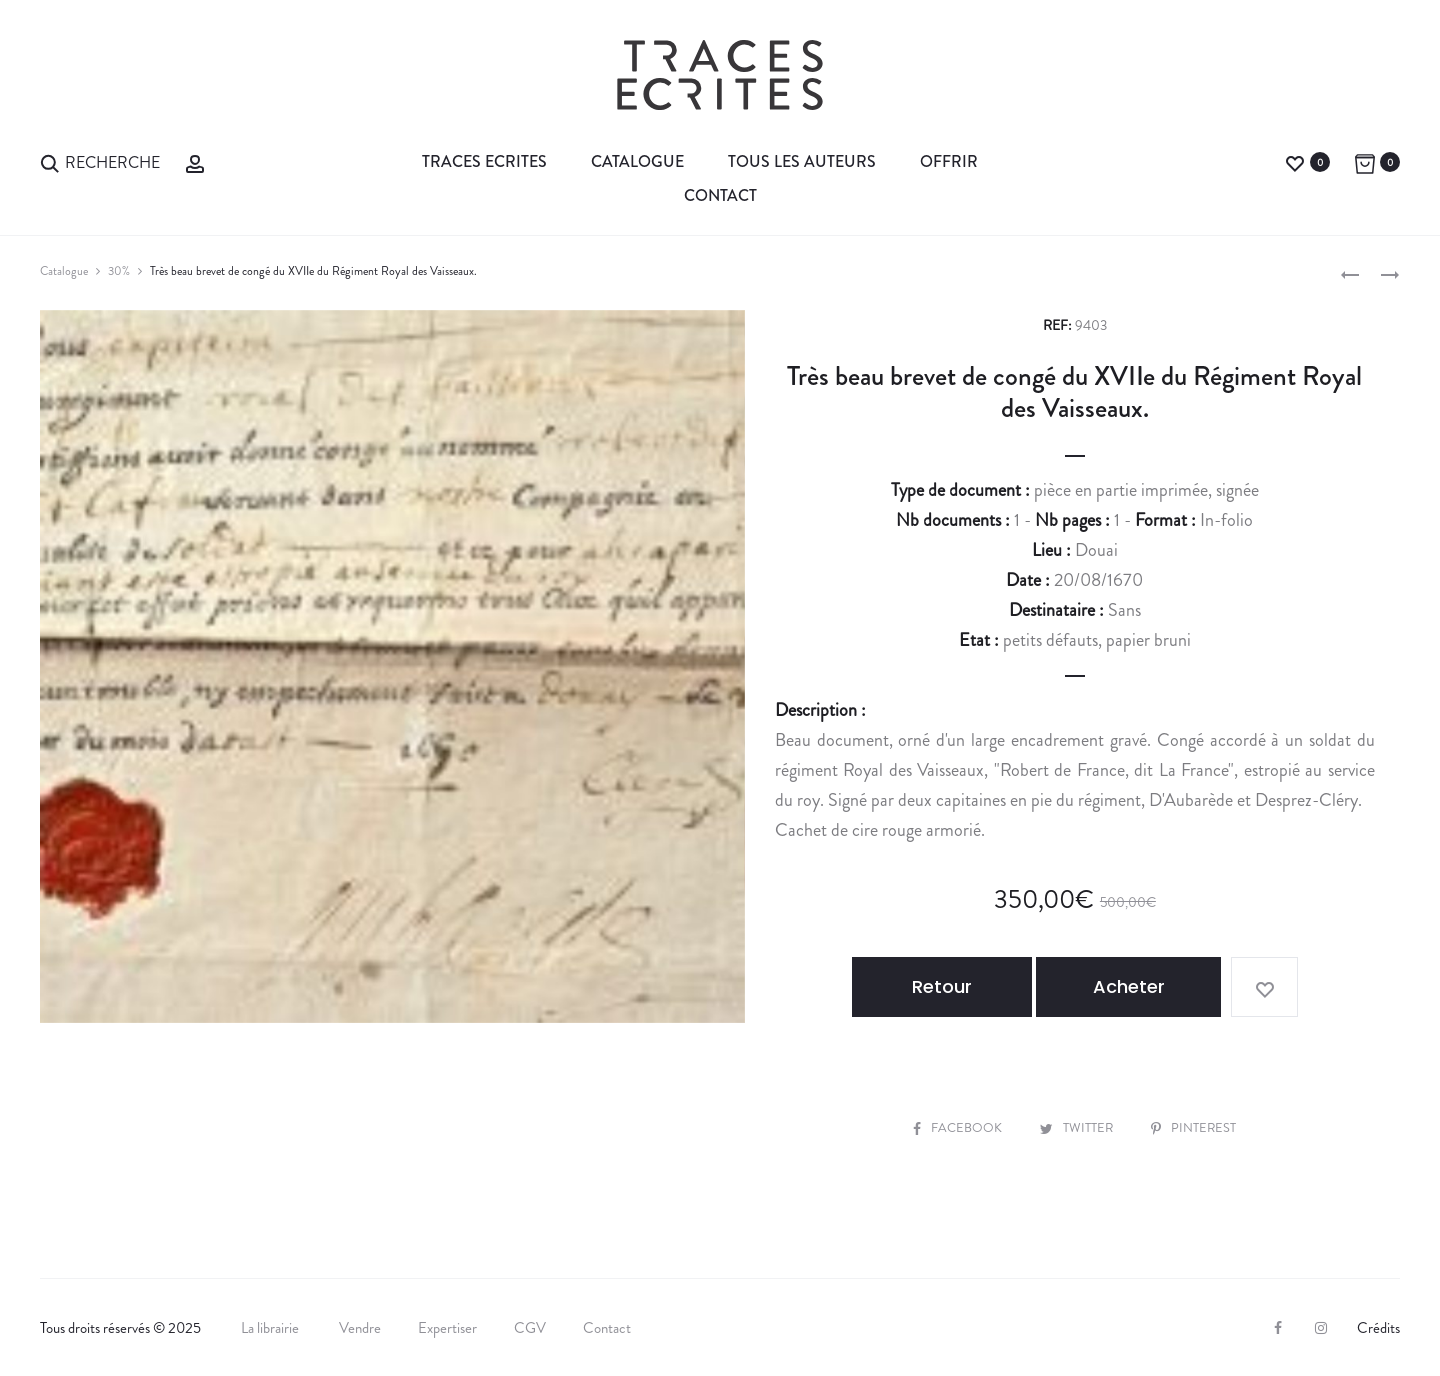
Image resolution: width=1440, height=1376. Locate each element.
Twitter (1077, 1126)
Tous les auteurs (802, 161)
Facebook (958, 1126)
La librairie (271, 1327)
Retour (948, 986)
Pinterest (1194, 1126)
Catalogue (637, 161)
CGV (530, 1327)
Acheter (1132, 986)
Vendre (360, 1327)
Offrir (949, 161)
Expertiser (447, 1327)
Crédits (1378, 1327)
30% (119, 271)
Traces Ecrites (484, 161)
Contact (720, 195)
